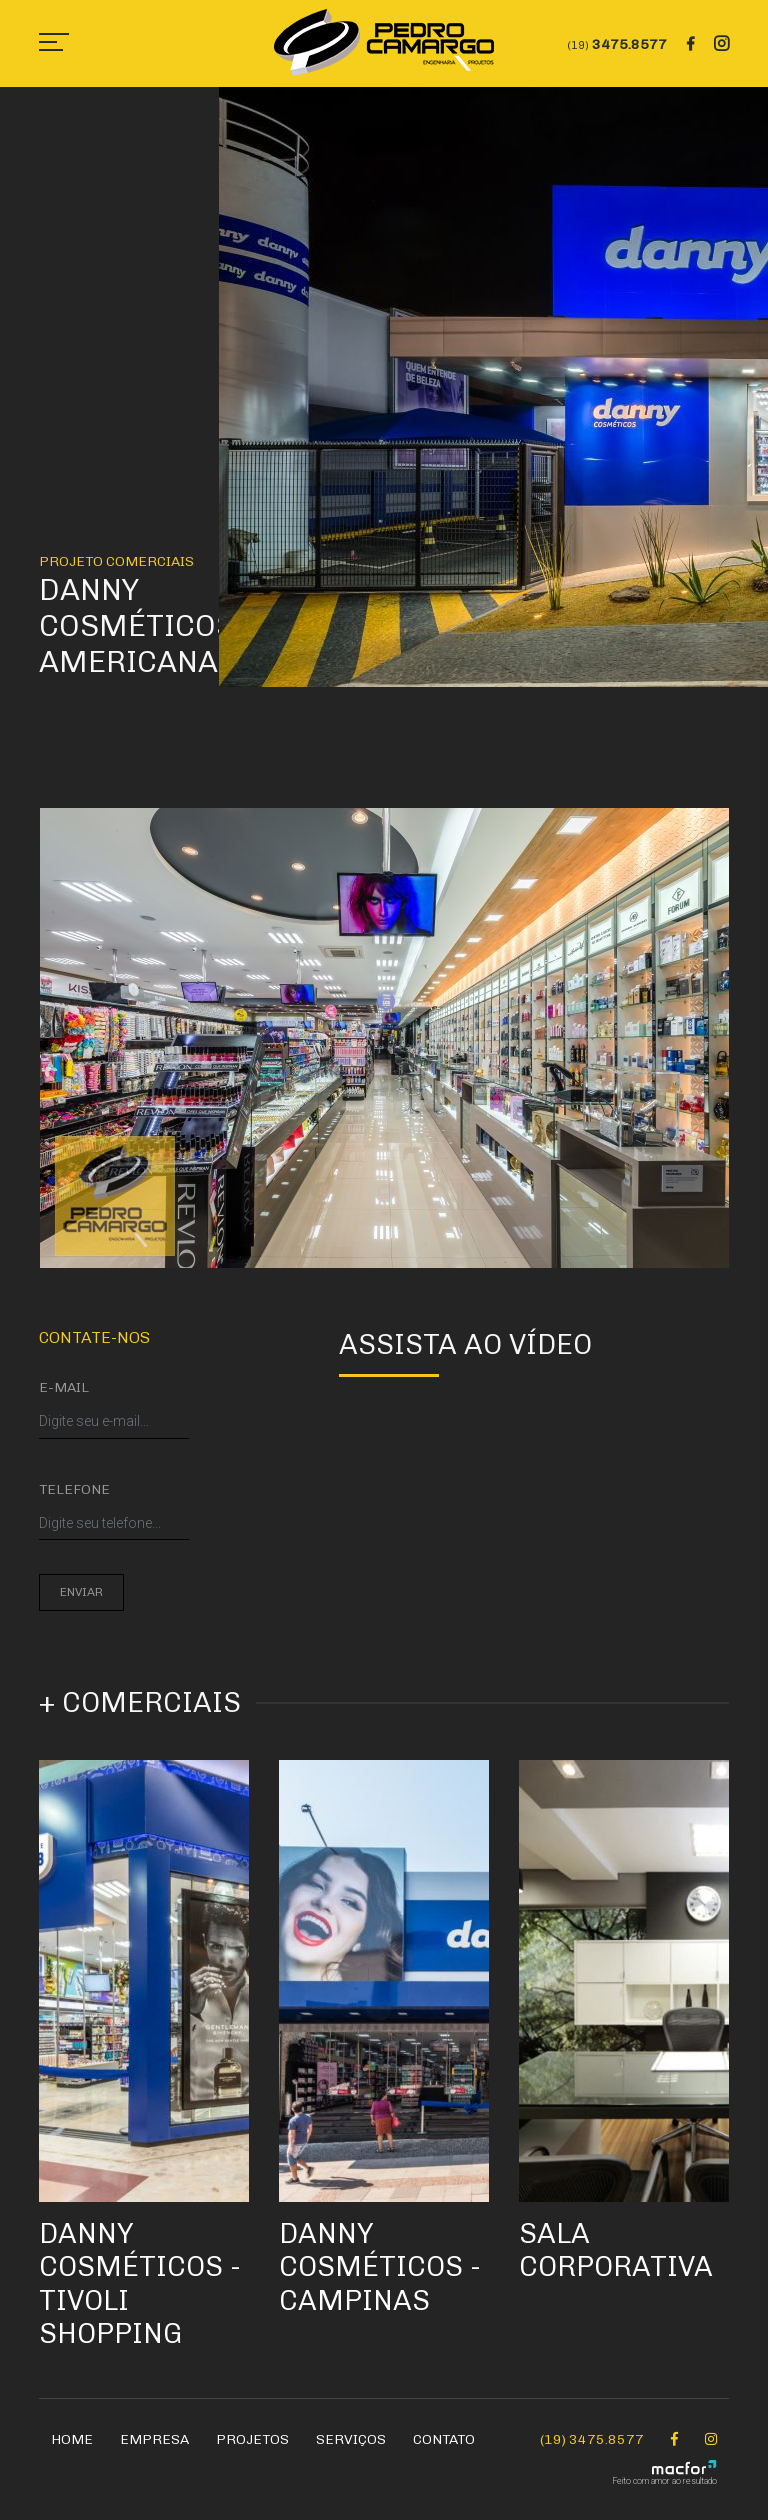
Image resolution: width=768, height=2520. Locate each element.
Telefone (74, 1489)
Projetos (252, 2439)
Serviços (351, 2439)
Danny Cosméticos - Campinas (380, 2267)
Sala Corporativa (616, 2250)
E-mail (64, 1387)
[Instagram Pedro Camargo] (711, 2439)
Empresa (154, 2439)
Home (72, 2439)
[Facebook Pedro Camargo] (674, 2439)
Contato (444, 2439)
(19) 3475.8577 (592, 2439)
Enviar (81, 1592)
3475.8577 (617, 44)
